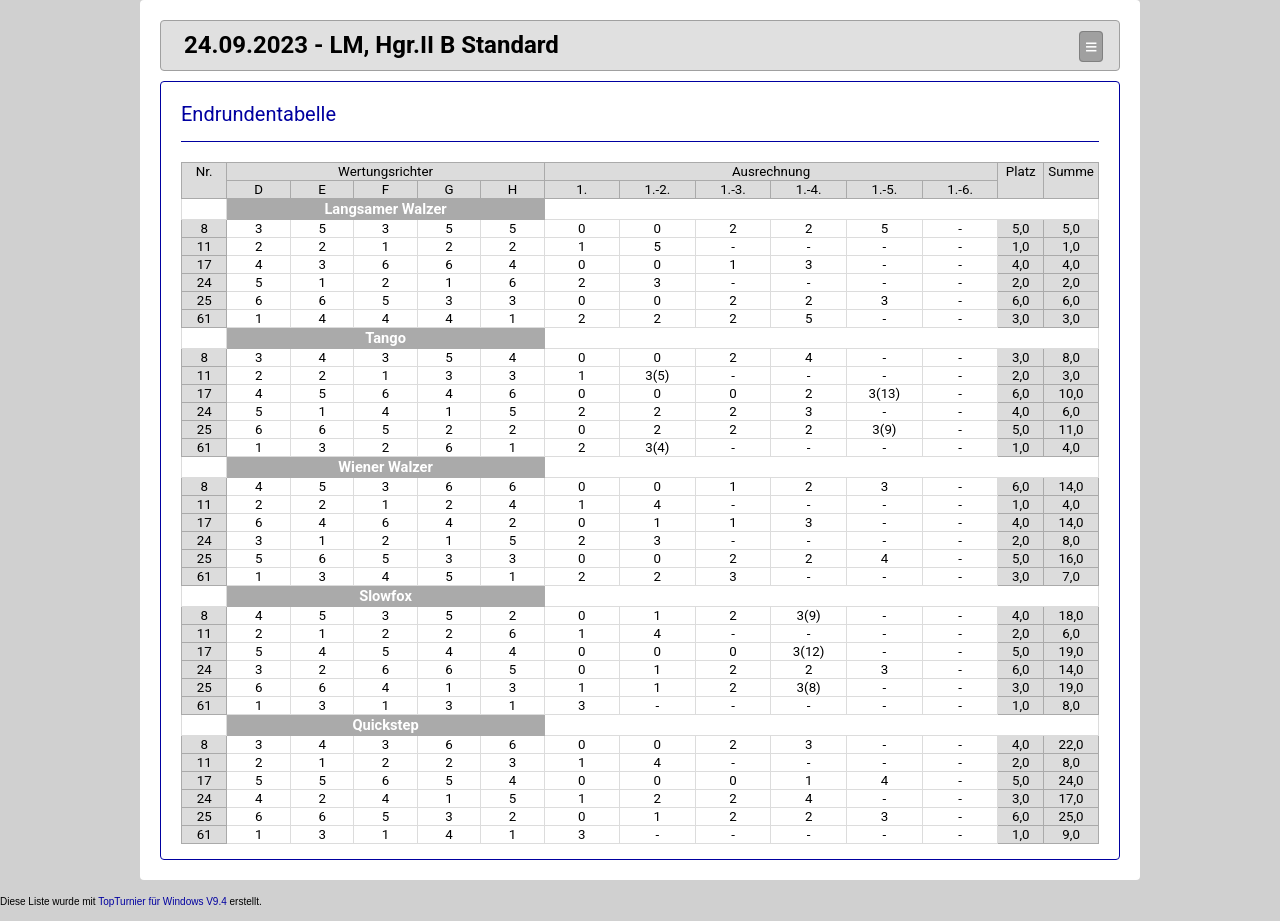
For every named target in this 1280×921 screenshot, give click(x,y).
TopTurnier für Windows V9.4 (162, 901)
